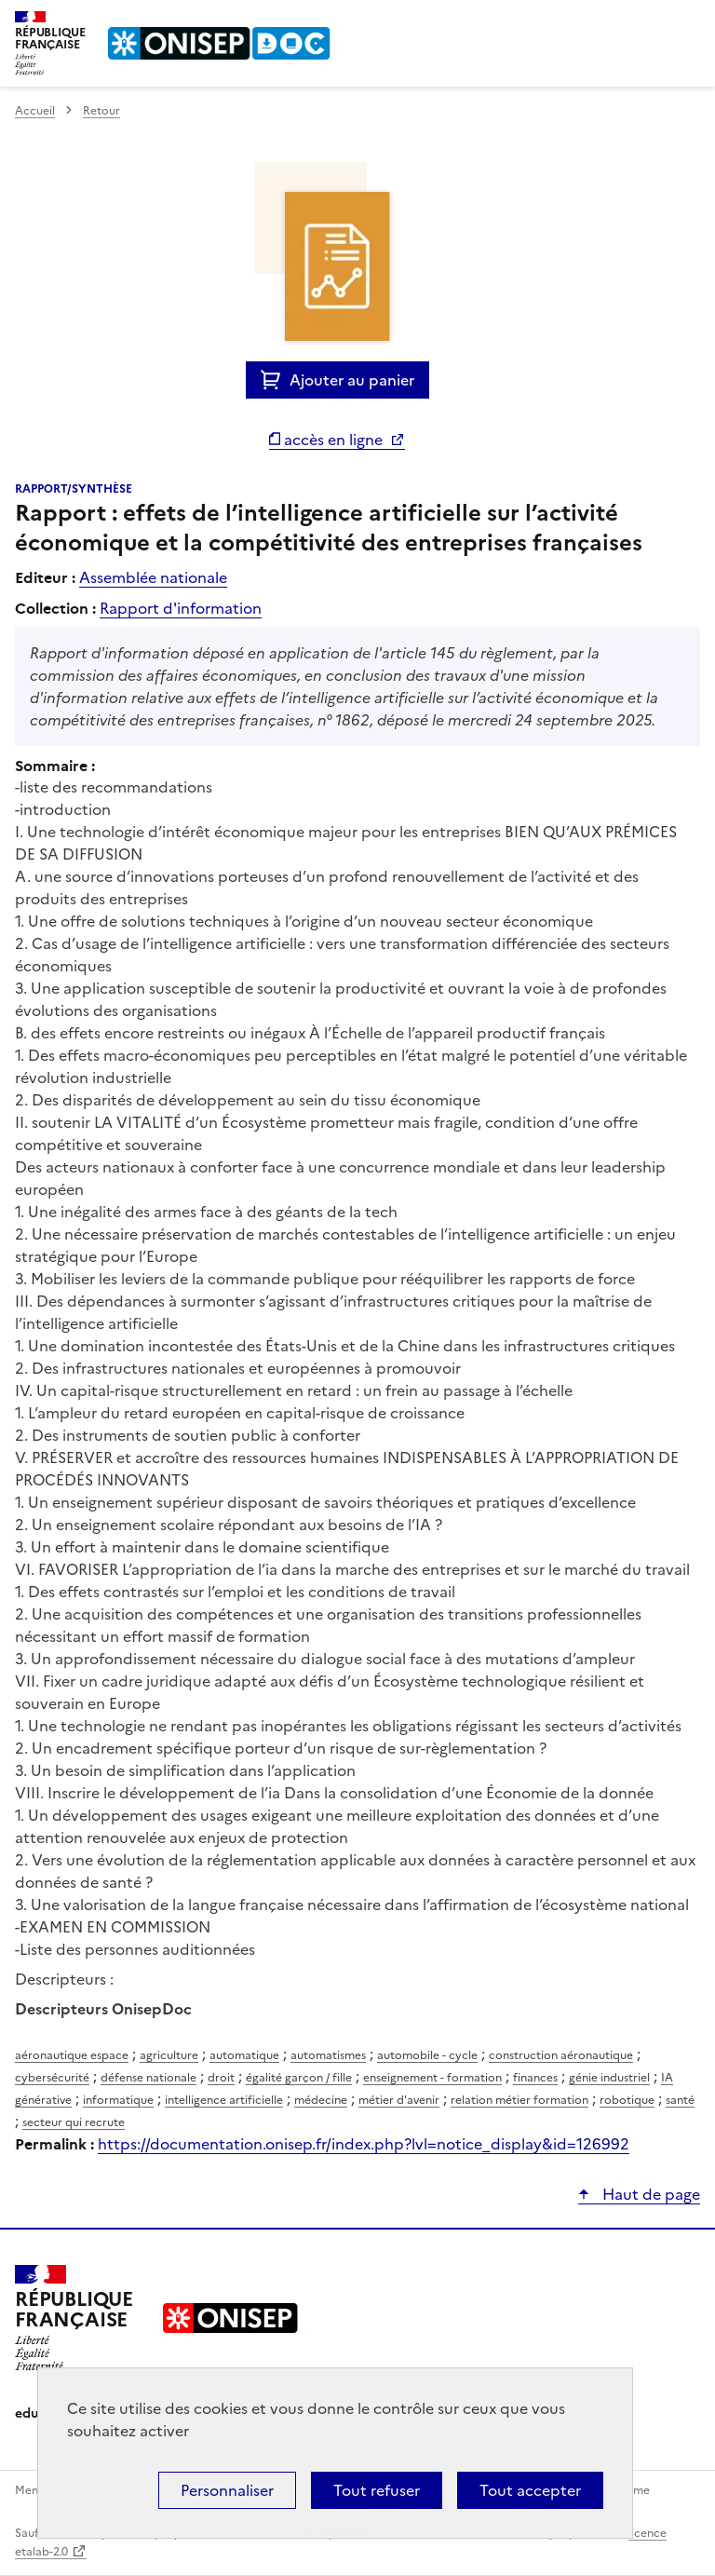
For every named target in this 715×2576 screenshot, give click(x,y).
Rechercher (651, 22)
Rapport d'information (181, 608)
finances (535, 2077)
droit (221, 2077)
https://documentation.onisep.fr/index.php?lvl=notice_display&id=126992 (363, 2144)
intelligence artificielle (224, 2100)
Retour (101, 110)
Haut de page (649, 2194)
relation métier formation (519, 2100)
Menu (689, 22)
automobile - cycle (427, 2055)
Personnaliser (227, 2490)
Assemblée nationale (153, 577)
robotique (627, 2100)
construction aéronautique (561, 2055)
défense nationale (148, 2077)
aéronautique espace (71, 2055)
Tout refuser (376, 2490)
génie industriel (609, 2077)
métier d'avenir (398, 2100)
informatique (118, 2100)
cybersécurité (52, 2077)
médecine (320, 2100)
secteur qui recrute (73, 2122)
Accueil (35, 110)
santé (680, 2100)
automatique (244, 2055)
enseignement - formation (432, 2077)
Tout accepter (530, 2490)
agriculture (169, 2055)
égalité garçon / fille (299, 2077)
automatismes (328, 2055)
